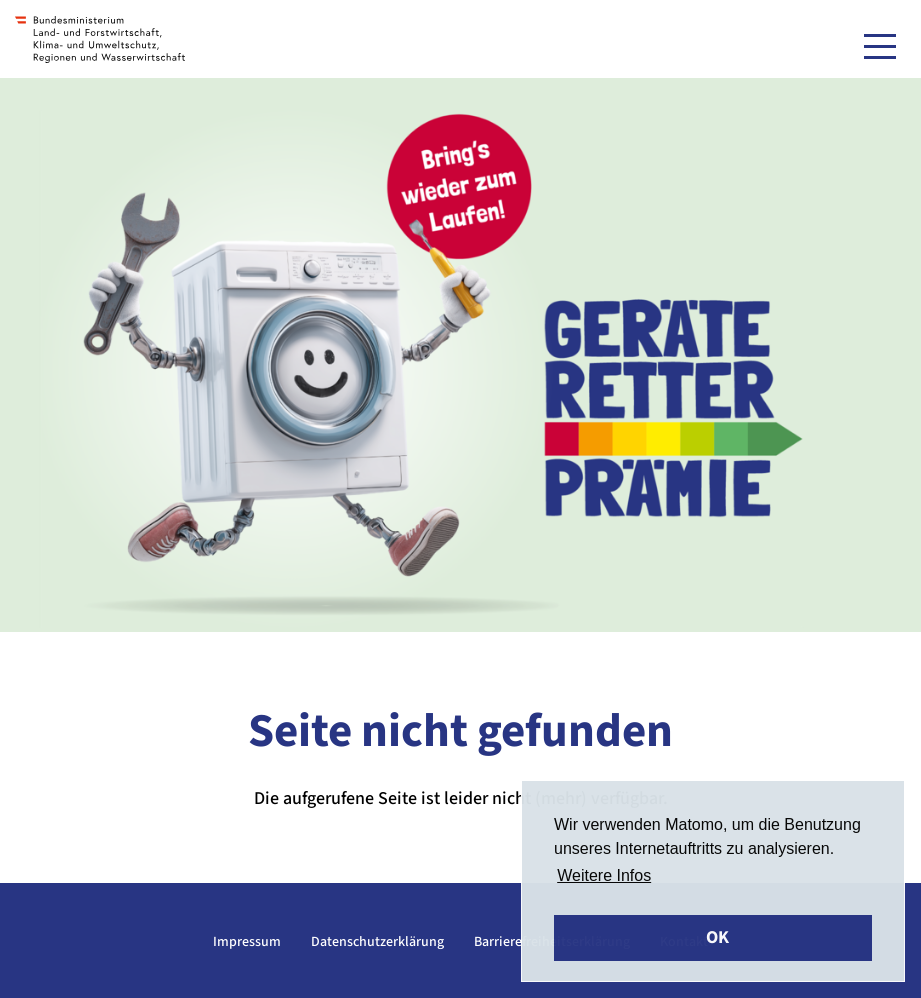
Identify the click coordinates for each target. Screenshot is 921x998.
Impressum (247, 942)
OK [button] (717, 937)
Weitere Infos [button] (604, 875)
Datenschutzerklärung (377, 942)
